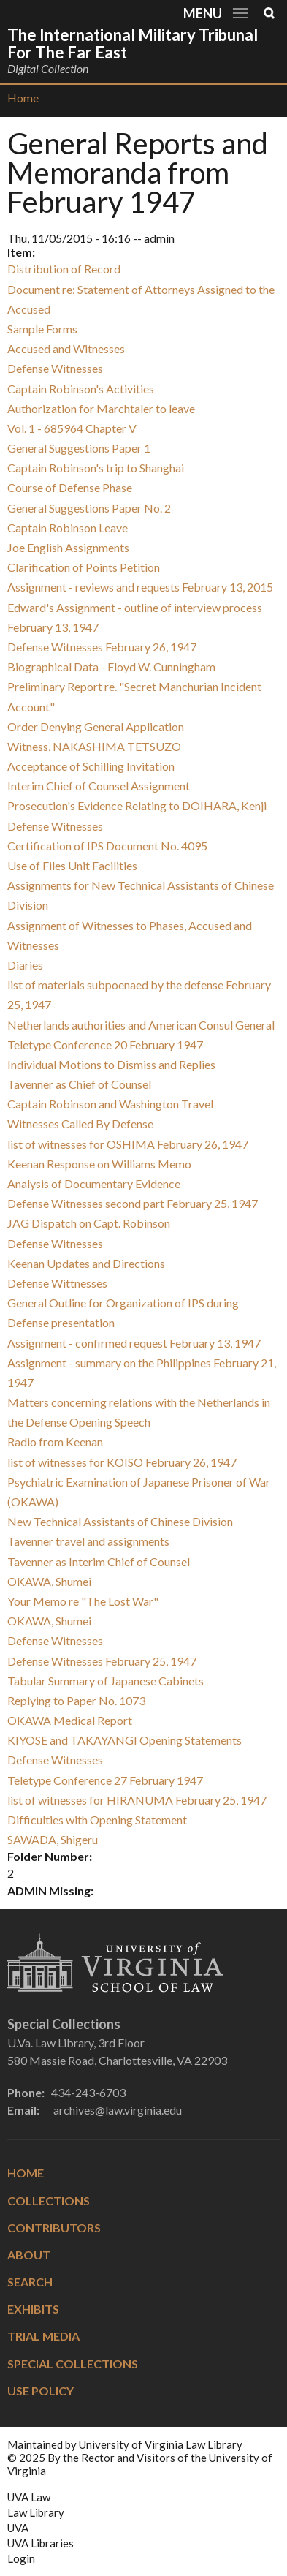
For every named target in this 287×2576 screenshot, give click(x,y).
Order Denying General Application (95, 726)
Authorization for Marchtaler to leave (101, 408)
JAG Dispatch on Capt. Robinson (88, 1223)
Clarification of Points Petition (83, 567)
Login (21, 2558)
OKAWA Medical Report (69, 1720)
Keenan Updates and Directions (86, 1263)
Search (30, 2282)
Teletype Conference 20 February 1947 (105, 1044)
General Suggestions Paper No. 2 (89, 508)
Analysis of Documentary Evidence (93, 1183)
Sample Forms (42, 329)
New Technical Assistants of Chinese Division (120, 1521)
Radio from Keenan (55, 1441)
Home (23, 98)
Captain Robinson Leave (67, 528)
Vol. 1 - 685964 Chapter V (72, 428)
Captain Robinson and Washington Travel (110, 1104)
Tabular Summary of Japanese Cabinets (105, 1681)
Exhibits (33, 2309)
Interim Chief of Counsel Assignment (98, 786)
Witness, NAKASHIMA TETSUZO (94, 746)
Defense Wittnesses (57, 1283)
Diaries (25, 965)
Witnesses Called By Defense (80, 1123)
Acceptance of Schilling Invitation (91, 766)
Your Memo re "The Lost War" (82, 1601)
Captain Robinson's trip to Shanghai (95, 468)
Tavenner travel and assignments (88, 1541)
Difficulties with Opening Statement (97, 1820)
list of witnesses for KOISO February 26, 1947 (122, 1462)
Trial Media (43, 2336)
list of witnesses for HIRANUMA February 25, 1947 (137, 1800)
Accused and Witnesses (66, 348)
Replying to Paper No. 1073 (76, 1700)
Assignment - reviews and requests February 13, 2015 (140, 587)
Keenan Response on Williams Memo (99, 1164)
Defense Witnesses (55, 368)
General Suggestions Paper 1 (78, 448)
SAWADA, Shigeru (52, 1839)
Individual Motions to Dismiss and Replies (111, 1064)
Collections (48, 2200)
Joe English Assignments (68, 547)
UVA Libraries (40, 2543)
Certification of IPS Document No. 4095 (107, 846)
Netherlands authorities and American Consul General (141, 1025)
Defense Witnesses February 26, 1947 (101, 647)
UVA (17, 2527)
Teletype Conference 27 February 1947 (105, 1780)
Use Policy (40, 2391)
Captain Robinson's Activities (80, 389)
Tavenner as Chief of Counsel (79, 1084)
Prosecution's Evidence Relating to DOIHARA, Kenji (137, 805)
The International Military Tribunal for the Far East (132, 43)
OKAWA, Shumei (49, 1581)
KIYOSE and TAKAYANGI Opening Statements (124, 1740)
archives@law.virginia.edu (117, 2110)
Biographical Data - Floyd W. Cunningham (111, 666)
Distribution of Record (63, 269)
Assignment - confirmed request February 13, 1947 (134, 1343)
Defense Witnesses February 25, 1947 (101, 1661)
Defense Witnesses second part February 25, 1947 (132, 1203)
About (28, 2255)
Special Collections (72, 2364)
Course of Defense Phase (69, 487)
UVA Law (28, 2497)
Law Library (35, 2512)
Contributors (54, 2228)
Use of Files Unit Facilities (72, 865)
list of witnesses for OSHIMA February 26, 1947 (127, 1144)
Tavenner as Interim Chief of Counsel (98, 1561)
